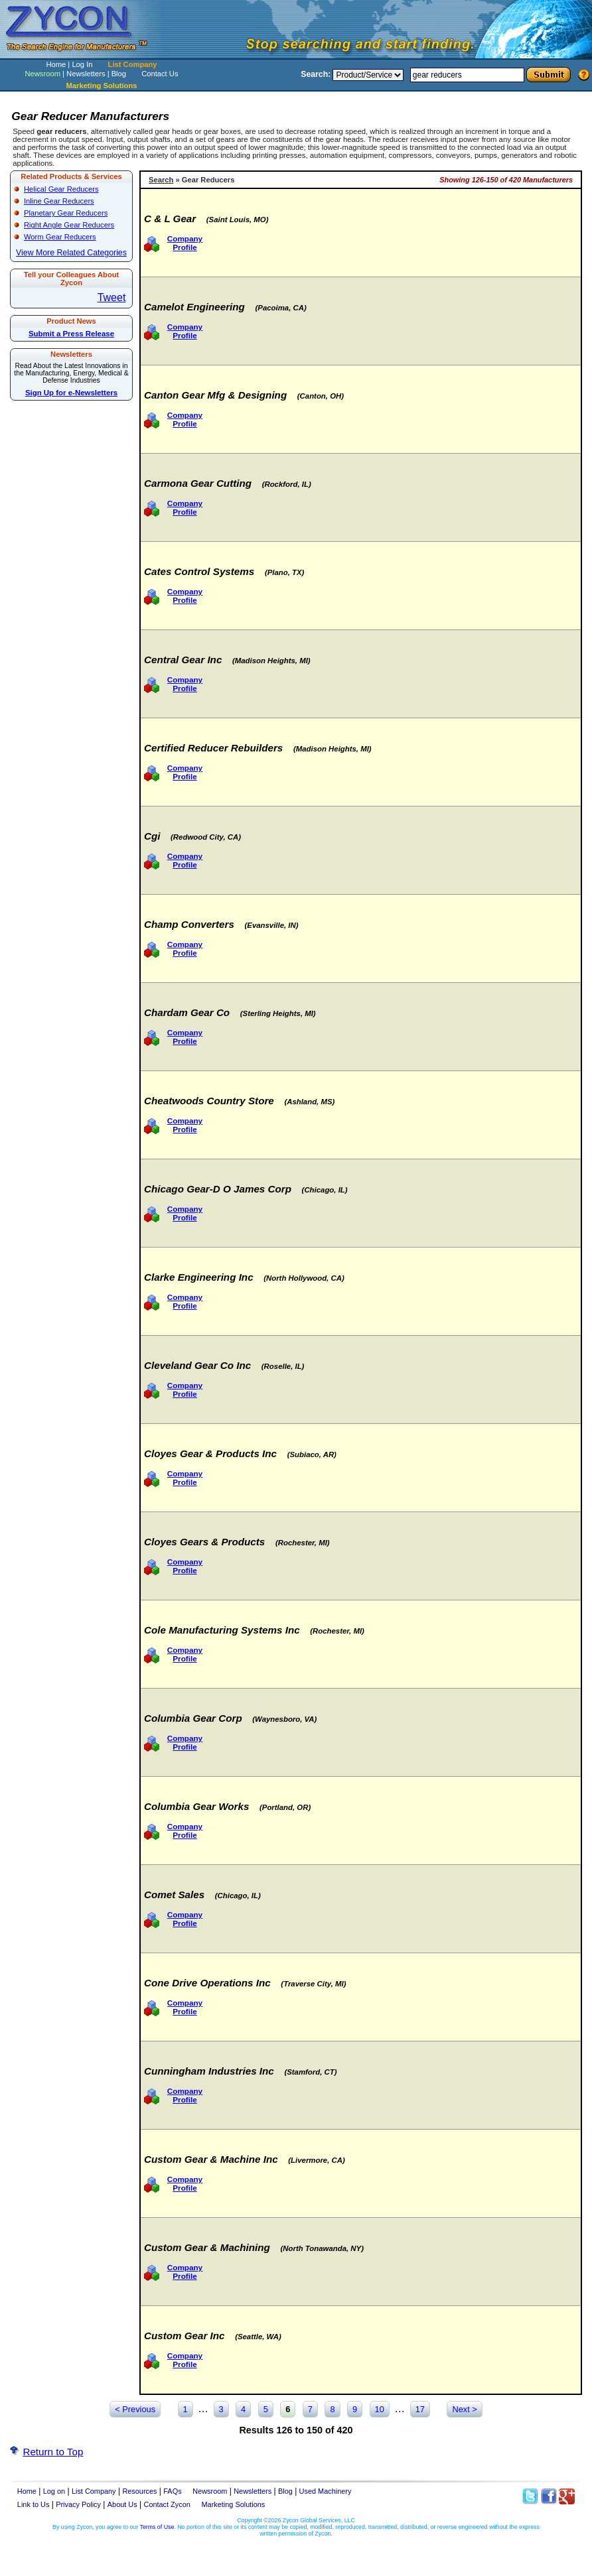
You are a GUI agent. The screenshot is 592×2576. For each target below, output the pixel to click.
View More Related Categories (71, 252)
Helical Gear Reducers (61, 189)
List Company (132, 64)
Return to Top (53, 2451)
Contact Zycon (167, 2504)
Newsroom (42, 74)
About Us (122, 2504)
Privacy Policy (78, 2504)
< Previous (135, 2409)
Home (56, 64)
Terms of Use (156, 2527)
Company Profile (184, 242)
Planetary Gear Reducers (66, 213)
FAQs (172, 2491)
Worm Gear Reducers (60, 237)
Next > (464, 2409)
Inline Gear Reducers (59, 201)
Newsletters (85, 74)
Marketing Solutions (233, 2504)
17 (420, 2409)
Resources (139, 2491)
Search (161, 180)
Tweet (112, 297)
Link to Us (33, 2504)
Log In (82, 64)
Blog (118, 74)
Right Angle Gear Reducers (69, 225)
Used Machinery (325, 2491)
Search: (316, 74)
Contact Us (159, 74)
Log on (54, 2491)
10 (379, 2409)
